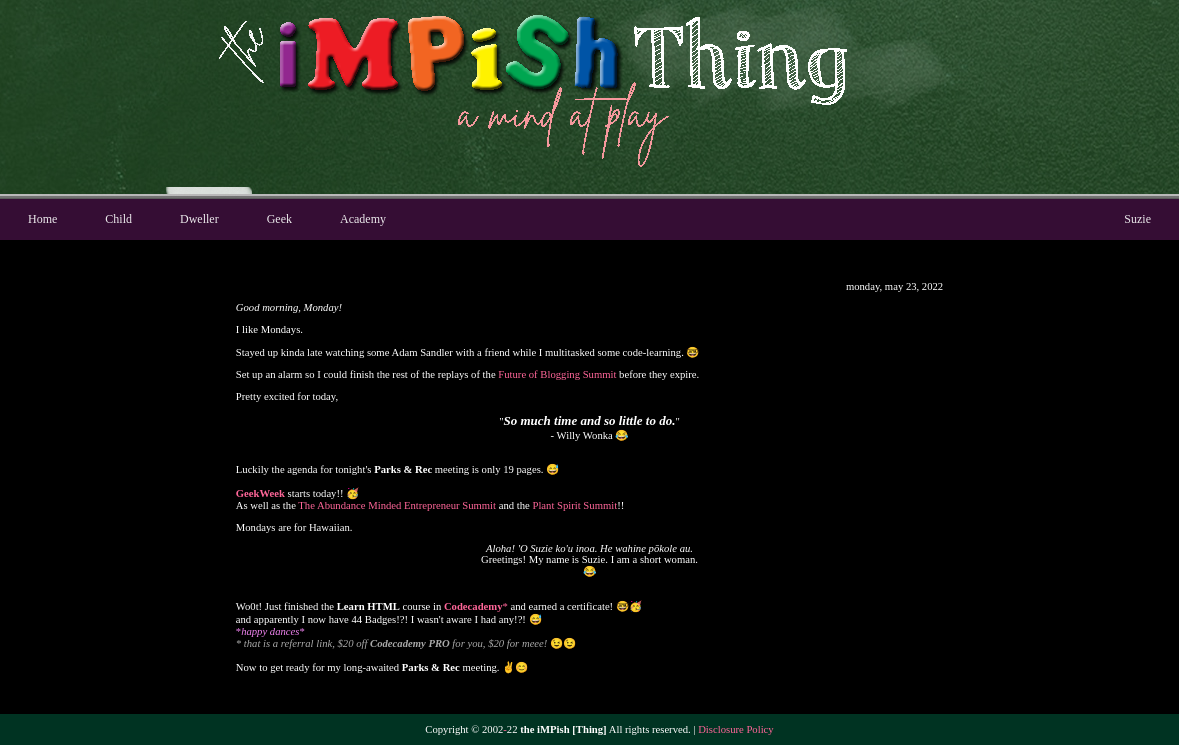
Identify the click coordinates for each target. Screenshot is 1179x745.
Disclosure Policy (735, 729)
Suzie (1137, 219)
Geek (279, 219)
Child (118, 219)
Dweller (199, 219)
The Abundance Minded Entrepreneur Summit (397, 505)
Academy (363, 219)
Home (42, 219)
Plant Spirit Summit (574, 505)
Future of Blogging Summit (557, 374)
